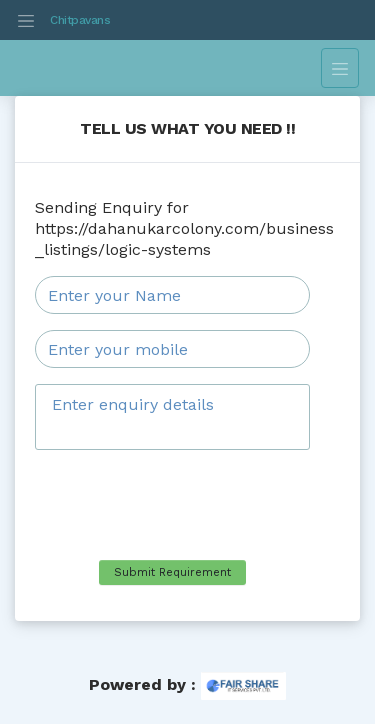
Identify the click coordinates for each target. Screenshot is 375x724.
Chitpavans (80, 20)
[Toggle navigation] (26, 20)
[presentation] (187, 505)
